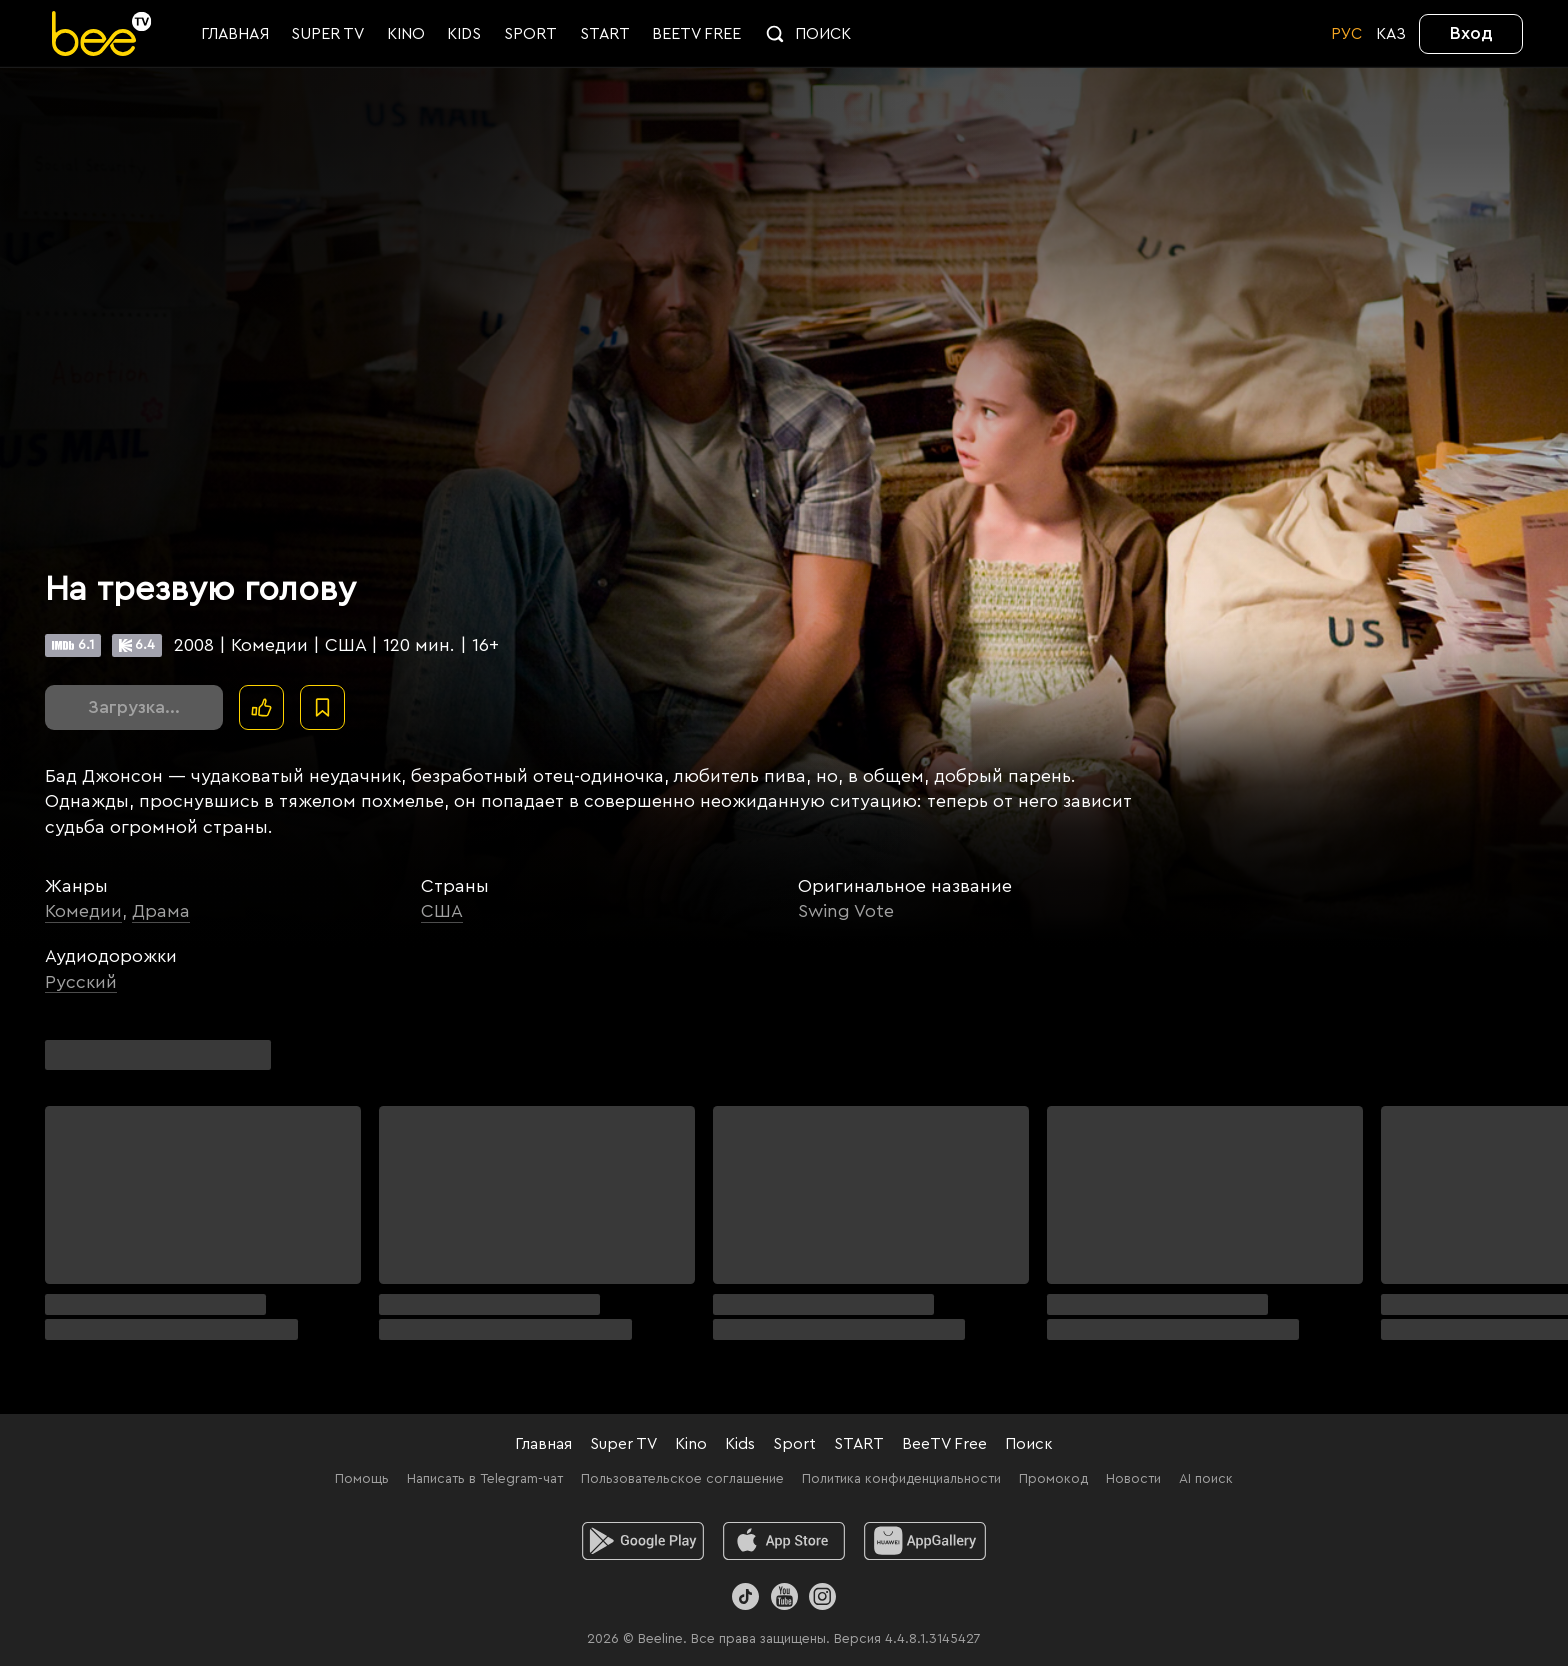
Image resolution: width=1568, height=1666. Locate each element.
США (442, 911)
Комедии (83, 911)
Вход (1471, 33)
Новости (1133, 1479)
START (859, 1444)
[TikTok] (745, 1596)
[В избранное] (322, 707)
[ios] (784, 1541)
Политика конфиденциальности (901, 1479)
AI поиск (1206, 1479)
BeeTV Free (944, 1444)
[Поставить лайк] (261, 707)
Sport (794, 1444)
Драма (161, 911)
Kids (740, 1444)
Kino (691, 1444)
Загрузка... (134, 707)
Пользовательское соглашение (682, 1479)
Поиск (1029, 1444)
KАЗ (1391, 34)
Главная (543, 1444)
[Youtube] (783, 1596)
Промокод (1053, 1479)
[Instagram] (822, 1596)
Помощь (362, 1479)
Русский (81, 982)
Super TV (623, 1444)
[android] (643, 1541)
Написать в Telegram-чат (485, 1479)
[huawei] (925, 1541)
